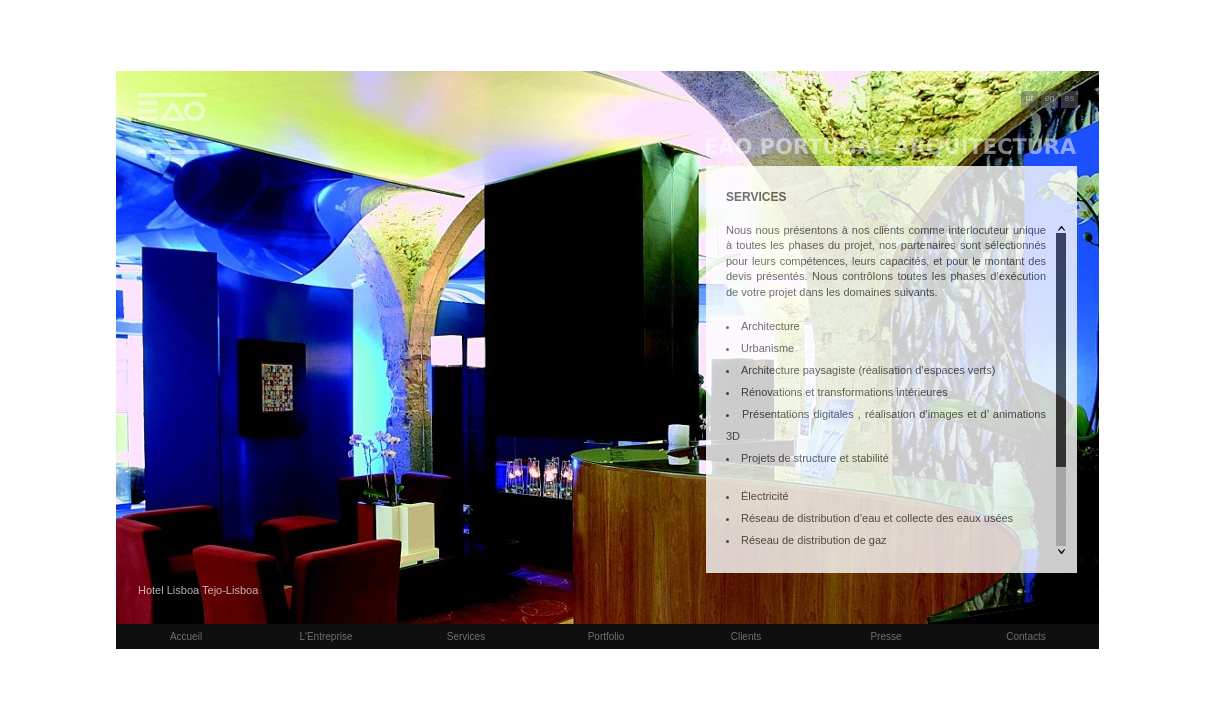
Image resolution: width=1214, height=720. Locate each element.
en (1049, 98)
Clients (746, 636)
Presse (885, 636)
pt (1030, 98)
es (1070, 98)
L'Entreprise (325, 636)
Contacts (1025, 636)
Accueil (186, 636)
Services (466, 636)
